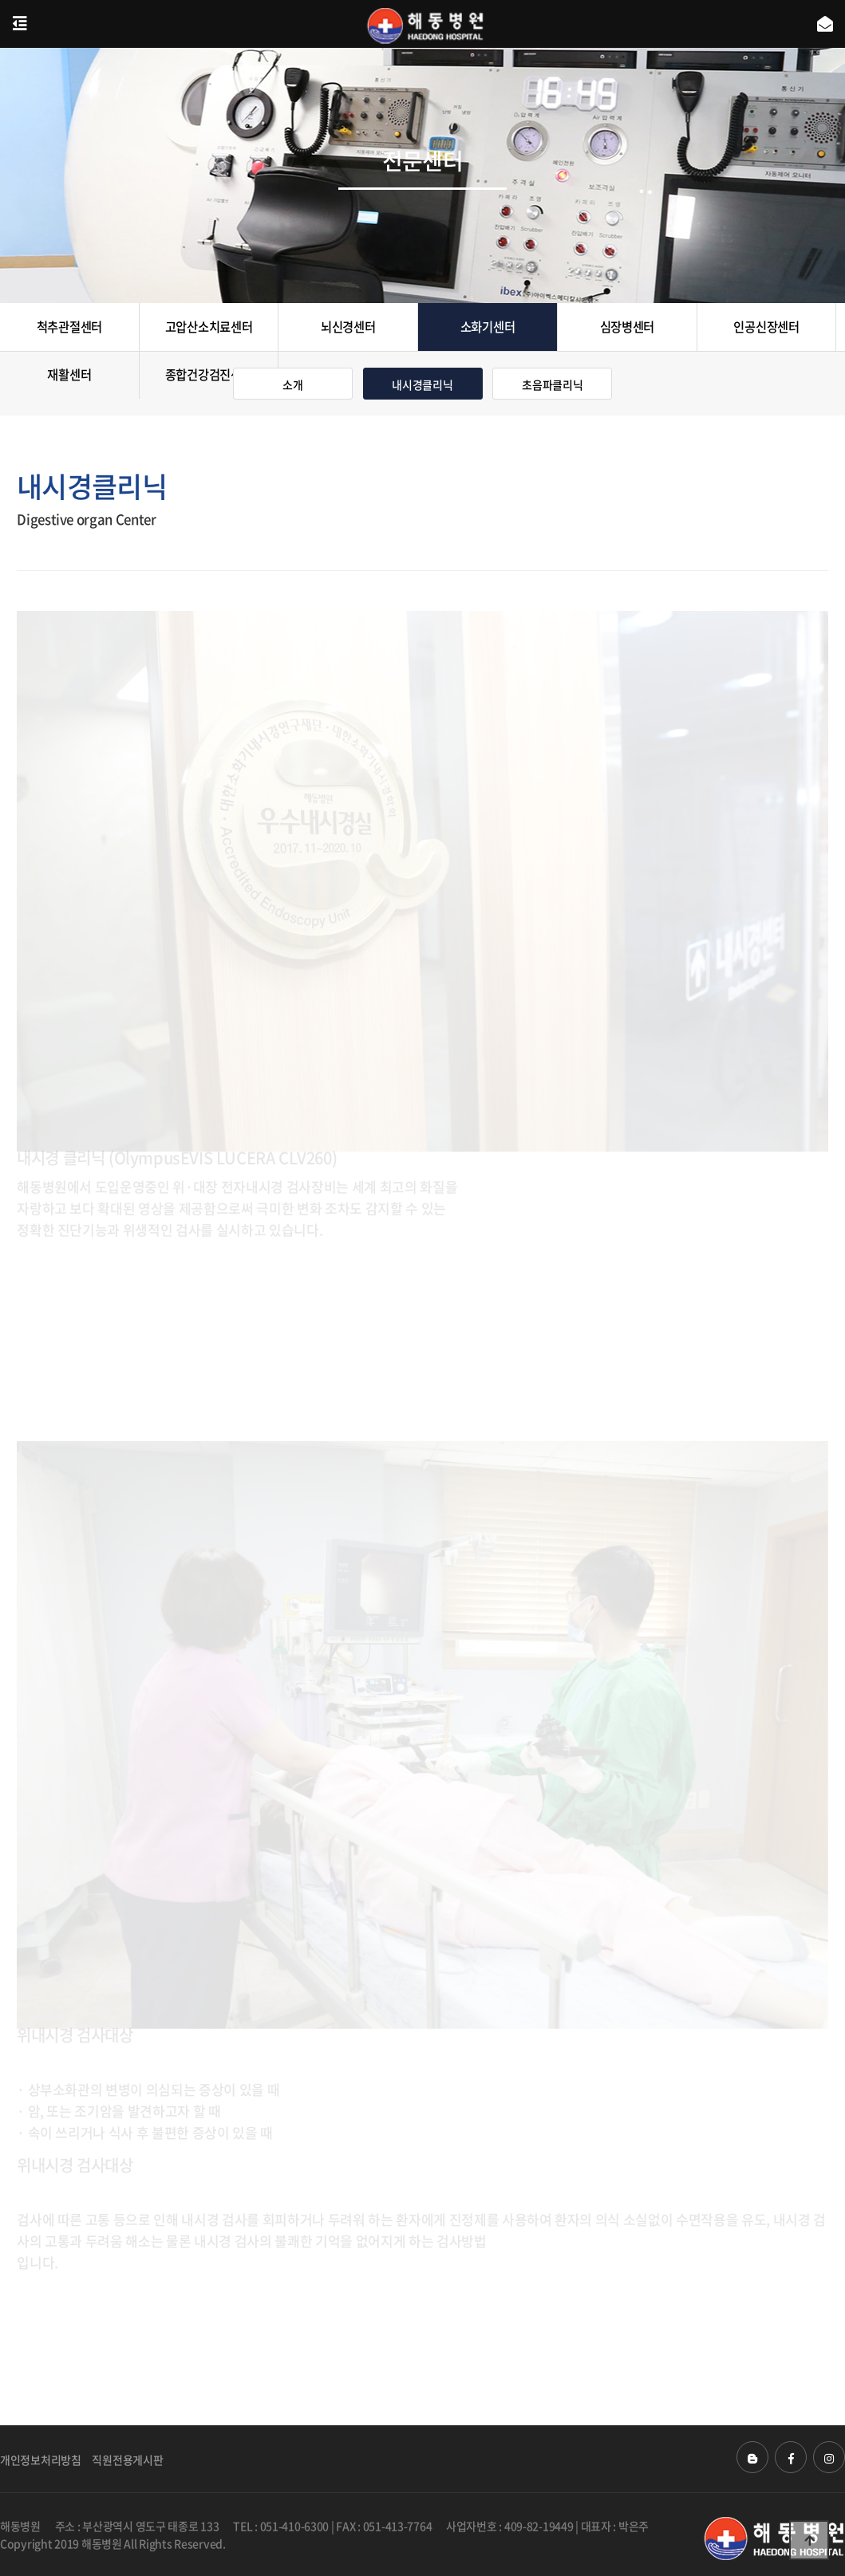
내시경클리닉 (422, 384)
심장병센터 (627, 326)
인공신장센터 (766, 326)
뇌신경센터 (348, 326)
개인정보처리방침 (40, 2460)
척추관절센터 (69, 326)
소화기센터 (487, 326)
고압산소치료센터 (209, 326)
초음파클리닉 (552, 384)
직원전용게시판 (127, 2460)
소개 (292, 384)
